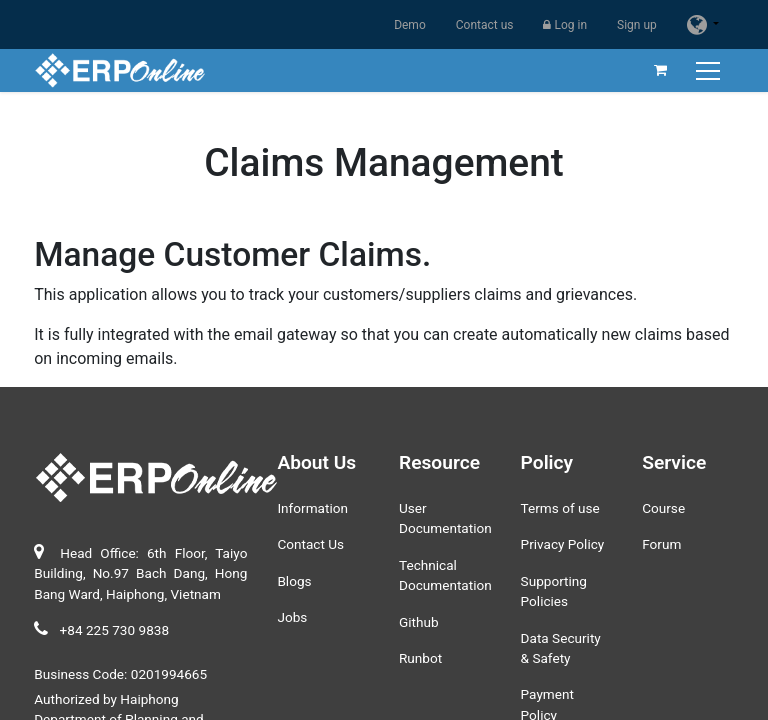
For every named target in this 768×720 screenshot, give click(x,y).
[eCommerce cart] (661, 70)
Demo (410, 25)
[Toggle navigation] (710, 70)
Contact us (485, 25)
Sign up (637, 25)
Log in (565, 25)
